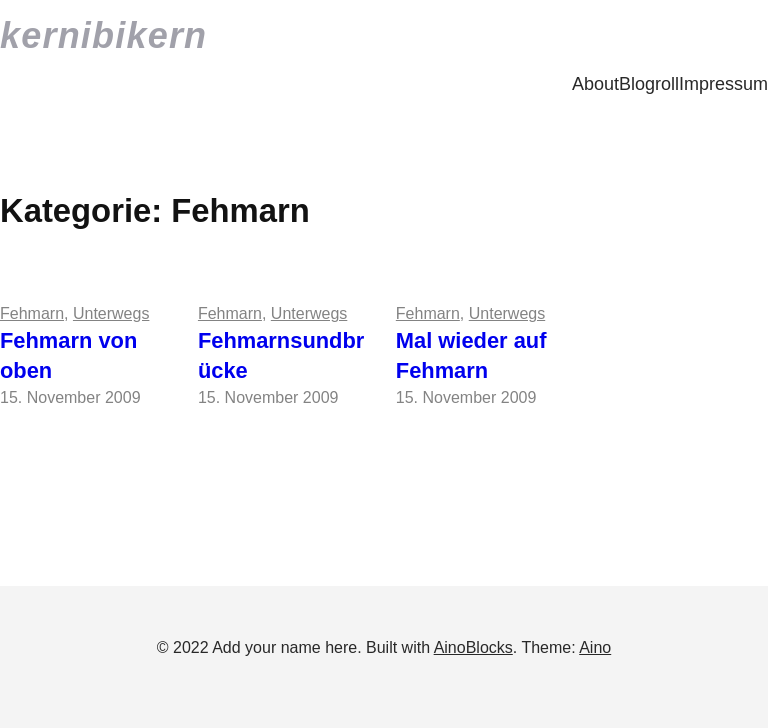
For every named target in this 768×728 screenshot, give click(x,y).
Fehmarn (32, 313)
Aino (595, 647)
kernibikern (103, 35)
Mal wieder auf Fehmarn (471, 356)
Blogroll (649, 84)
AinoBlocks (473, 647)
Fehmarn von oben (68, 356)
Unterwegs (111, 313)
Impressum (723, 84)
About (595, 84)
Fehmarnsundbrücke (281, 356)
